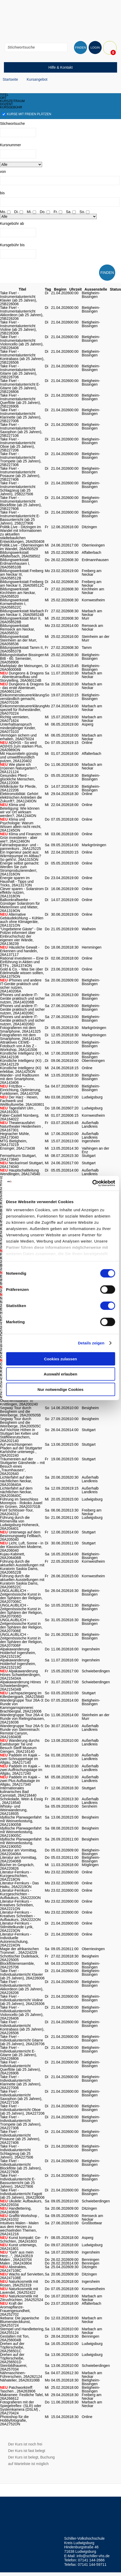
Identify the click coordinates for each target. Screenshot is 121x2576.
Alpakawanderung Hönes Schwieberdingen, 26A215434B (20, 1685)
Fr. (56, 212)
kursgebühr (11, 107)
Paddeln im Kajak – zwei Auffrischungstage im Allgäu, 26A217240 (21, 1769)
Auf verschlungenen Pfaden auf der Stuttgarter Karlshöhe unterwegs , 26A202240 (21, 1449)
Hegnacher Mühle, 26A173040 (15, 1135)
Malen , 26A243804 (16, 2263)
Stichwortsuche (12, 123)
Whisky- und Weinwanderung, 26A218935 (13, 1810)
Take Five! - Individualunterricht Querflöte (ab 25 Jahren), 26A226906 (20, 2067)
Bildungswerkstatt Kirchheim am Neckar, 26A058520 (18, 592)
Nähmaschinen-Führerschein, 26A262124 (21, 2375)
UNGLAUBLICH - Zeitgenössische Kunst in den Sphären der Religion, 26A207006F (21, 1640)
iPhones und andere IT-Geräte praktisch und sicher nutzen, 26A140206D (22, 1020)
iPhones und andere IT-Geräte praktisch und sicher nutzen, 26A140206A (21, 985)
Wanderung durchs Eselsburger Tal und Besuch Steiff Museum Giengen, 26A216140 (19, 1746)
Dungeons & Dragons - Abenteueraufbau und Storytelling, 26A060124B (22, 677)
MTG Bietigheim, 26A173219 (13, 1143)
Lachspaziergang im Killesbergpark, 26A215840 (22, 1695)
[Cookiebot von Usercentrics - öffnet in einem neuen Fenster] (92, 1183)
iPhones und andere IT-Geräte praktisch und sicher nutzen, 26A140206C (22, 1009)
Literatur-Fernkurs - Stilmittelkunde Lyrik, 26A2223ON (16, 1927)
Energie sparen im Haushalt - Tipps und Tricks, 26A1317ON (16, 881)
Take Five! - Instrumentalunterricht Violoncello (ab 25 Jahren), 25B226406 (21, 342)
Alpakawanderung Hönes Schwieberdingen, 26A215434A (20, 1674)
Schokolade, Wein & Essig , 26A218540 (21, 1801)
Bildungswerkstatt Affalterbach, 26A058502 (20, 554)
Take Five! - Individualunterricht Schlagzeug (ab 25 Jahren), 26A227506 (16, 2151)
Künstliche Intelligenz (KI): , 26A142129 (22, 1062)
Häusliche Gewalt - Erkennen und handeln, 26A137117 (19, 951)
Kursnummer (10, 145)
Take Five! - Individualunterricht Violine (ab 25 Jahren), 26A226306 (22, 2000)
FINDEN (80, 47)
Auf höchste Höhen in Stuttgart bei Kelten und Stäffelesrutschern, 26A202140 (19, 1435)
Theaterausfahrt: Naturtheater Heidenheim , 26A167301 (21, 1126)
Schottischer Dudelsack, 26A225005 (19, 1958)
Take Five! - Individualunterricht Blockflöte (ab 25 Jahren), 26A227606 (21, 2166)
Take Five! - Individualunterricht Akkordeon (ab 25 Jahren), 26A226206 (21, 1987)
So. (82, 212)
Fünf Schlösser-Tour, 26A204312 (16, 1512)
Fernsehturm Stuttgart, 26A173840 (18, 1157)
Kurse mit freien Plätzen (26, 114)
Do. (42, 212)
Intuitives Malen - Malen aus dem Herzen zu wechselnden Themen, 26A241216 (19, 2228)
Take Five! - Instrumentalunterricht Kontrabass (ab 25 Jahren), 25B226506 (22, 356)
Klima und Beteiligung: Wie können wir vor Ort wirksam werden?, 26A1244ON (19, 810)
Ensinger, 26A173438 (17, 1148)
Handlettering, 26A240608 (16, 2210)
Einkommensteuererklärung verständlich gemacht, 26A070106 (22, 698)
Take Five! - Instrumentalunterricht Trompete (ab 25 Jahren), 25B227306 (20, 459)
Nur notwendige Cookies (61, 1389)
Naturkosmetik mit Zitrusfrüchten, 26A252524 (21, 2298)
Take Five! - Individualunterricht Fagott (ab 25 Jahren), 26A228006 (22, 2193)
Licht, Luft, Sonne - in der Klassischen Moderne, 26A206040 (21, 1546)
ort (3, 98)
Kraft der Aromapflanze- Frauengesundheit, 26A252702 (15, 2308)
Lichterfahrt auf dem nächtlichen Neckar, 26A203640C (16, 1492)
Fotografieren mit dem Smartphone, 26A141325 (20, 1029)
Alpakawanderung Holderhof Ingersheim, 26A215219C (18, 1652)
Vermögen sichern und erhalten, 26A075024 (18, 737)
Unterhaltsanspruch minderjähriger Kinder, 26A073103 (18, 728)
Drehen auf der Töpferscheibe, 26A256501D (12, 2358)
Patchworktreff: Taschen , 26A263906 (17, 2389)
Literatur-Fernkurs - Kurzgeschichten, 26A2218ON (15, 1875)
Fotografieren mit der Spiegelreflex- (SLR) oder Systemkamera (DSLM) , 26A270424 (20, 2407)
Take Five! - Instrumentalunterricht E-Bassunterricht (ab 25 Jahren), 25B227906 (20, 517)
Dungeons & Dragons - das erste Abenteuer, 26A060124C (22, 687)
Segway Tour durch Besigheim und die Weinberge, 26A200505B (20, 1411)
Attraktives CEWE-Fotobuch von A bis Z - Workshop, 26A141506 (18, 1046)
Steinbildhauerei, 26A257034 (13, 2367)
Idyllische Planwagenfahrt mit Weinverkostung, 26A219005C (21, 1832)
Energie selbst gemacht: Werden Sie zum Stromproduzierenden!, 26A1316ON (19, 868)
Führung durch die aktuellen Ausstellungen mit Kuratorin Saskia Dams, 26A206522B (22, 1566)
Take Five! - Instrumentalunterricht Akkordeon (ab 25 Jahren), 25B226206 (21, 313)
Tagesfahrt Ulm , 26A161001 (17, 1110)
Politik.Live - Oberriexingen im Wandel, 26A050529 (22, 547)
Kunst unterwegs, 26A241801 (18, 2247)
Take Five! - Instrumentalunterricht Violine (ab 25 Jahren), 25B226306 (18, 327)
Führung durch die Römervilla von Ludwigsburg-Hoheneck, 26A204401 (19, 1523)
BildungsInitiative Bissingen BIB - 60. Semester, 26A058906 (22, 658)
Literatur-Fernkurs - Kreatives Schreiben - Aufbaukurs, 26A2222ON (20, 1916)
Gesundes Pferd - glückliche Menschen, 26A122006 (17, 779)
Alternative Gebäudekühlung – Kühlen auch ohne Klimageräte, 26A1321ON (21, 919)
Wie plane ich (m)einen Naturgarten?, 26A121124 (19, 768)
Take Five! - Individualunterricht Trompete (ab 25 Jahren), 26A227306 (20, 2122)
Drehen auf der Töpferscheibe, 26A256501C (12, 2347)
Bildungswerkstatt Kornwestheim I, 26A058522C (14, 603)
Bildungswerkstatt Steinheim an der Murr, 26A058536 (18, 640)
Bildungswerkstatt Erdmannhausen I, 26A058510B (15, 563)
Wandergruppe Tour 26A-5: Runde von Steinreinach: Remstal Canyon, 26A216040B (22, 1731)
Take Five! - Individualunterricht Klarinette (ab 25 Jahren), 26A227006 (20, 2082)
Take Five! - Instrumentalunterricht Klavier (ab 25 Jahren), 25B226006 (18, 298)
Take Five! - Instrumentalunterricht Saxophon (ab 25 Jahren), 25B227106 (21, 430)
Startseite (10, 79)
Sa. (68, 212)
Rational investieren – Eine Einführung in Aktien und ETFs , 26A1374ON (22, 962)
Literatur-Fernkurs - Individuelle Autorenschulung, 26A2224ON (15, 1939)
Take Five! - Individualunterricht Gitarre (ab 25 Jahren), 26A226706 (22, 2040)
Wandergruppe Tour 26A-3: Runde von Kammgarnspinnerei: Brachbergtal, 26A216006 (22, 1705)
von (3, 171)
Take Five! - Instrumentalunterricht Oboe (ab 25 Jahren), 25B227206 (17, 444)
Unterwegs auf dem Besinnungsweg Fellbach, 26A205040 (21, 1536)
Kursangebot (37, 79)
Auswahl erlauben (60, 1374)
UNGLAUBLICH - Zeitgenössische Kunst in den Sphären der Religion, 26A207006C (21, 1596)
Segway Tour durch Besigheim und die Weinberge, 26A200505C (20, 1422)
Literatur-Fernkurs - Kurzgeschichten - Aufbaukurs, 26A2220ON (20, 1894)
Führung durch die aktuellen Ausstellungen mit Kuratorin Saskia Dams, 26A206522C (22, 1581)
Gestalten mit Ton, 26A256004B (15, 2338)
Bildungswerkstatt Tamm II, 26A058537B (22, 649)
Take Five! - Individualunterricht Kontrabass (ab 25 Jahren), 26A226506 (22, 2027)
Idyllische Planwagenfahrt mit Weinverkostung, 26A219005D (21, 1843)
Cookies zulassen (60, 1358)
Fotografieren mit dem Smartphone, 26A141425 (20, 1037)
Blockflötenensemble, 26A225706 (17, 1965)
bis (2, 193)
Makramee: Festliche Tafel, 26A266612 (22, 2397)
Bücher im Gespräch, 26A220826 (17, 1867)
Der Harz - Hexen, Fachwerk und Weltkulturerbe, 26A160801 (22, 1101)
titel (4, 95)
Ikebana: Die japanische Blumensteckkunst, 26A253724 (19, 2321)
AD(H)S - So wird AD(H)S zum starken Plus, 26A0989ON (21, 746)
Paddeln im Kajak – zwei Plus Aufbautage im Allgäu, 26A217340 (20, 1780)
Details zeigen (91, 1343)
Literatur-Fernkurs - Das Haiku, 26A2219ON (19, 1885)
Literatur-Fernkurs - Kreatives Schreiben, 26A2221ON (17, 1905)
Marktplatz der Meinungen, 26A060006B (21, 668)
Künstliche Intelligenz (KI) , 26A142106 (21, 1055)
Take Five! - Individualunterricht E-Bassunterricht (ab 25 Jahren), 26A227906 (17, 2181)
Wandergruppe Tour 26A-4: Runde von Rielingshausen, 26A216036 (22, 1718)
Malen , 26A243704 (16, 2259)
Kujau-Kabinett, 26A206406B (12, 1556)
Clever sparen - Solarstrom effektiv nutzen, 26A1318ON (22, 892)
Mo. (3, 212)
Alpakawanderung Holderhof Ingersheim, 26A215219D (18, 1663)
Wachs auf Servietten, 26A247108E (22, 2276)
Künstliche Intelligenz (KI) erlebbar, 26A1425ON (20, 1070)
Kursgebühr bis (12, 245)
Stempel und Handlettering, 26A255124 (22, 2331)
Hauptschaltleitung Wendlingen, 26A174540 (20, 1172)
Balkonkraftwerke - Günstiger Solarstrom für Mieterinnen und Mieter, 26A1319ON (20, 905)
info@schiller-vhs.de (93, 2556)
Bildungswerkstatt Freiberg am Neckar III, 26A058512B (21, 574)
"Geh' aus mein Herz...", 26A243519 (16, 2254)
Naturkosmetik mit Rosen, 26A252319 (19, 2283)
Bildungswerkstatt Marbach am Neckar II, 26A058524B (22, 613)
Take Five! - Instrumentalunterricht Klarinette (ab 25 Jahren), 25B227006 (20, 415)
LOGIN (95, 47)
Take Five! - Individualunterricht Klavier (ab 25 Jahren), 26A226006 (22, 1974)
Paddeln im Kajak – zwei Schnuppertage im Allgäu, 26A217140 (20, 1759)
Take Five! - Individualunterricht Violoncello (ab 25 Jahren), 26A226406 (21, 2012)
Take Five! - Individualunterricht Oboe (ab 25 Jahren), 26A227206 (22, 2109)
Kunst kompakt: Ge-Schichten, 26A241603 (20, 2239)
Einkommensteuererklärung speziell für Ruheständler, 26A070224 (22, 709)
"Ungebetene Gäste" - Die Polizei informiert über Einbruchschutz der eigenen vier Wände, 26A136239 (21, 936)
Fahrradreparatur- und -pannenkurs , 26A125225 (20, 847)
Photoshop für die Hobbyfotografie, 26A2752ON (14, 2420)
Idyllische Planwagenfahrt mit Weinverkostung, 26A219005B (21, 1821)
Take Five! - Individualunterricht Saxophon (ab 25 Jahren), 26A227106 (21, 2096)
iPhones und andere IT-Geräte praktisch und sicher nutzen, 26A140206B (22, 998)
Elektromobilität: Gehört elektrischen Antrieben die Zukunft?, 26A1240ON (21, 797)
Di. (16, 212)
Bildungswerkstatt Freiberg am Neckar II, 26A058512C (22, 583)
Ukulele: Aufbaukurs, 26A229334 (21, 2203)
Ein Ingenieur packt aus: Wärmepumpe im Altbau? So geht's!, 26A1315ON (20, 856)
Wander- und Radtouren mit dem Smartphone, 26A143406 (19, 1079)
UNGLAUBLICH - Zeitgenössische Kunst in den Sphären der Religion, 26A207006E (21, 1625)
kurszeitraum (12, 101)
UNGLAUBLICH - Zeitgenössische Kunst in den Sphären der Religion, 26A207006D (21, 1610)
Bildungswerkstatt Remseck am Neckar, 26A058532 (17, 629)
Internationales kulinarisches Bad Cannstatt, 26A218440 (18, 1791)
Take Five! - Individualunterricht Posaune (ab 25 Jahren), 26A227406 (20, 2137)
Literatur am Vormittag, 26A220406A (18, 1852)
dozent (6, 104)
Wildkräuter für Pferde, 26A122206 (18, 788)
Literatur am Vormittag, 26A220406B (18, 1859)
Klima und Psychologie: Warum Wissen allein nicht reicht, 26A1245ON (20, 824)
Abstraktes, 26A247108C (13, 2269)
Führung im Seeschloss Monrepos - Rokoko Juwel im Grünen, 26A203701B (21, 1503)
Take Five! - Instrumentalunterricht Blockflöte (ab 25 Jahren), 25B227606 (21, 503)
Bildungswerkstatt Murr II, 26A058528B (20, 620)
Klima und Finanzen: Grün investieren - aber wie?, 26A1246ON (21, 837)
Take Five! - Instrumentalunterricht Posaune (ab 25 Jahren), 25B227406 (20, 473)
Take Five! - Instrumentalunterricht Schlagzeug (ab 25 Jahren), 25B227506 (17, 488)
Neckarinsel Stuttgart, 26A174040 (22, 1165)
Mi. (29, 212)
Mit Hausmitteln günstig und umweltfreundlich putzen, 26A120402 (19, 757)
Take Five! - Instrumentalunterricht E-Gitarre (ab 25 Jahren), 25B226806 (20, 386)
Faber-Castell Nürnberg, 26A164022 (19, 1117)
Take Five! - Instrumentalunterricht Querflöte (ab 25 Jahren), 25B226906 (20, 400)
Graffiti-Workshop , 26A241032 (19, 2217)
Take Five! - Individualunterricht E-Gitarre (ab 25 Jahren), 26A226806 (18, 2053)
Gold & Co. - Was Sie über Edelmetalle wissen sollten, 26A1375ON (22, 973)
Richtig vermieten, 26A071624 (14, 719)
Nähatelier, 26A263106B (20, 2380)
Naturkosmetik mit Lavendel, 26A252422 (19, 2291)
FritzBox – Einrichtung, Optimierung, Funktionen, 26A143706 (20, 1090)
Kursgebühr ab (12, 223)
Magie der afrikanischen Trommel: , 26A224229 (19, 1951)
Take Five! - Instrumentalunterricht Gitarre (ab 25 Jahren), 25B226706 (18, 371)
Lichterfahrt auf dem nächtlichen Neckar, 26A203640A (16, 1481)
